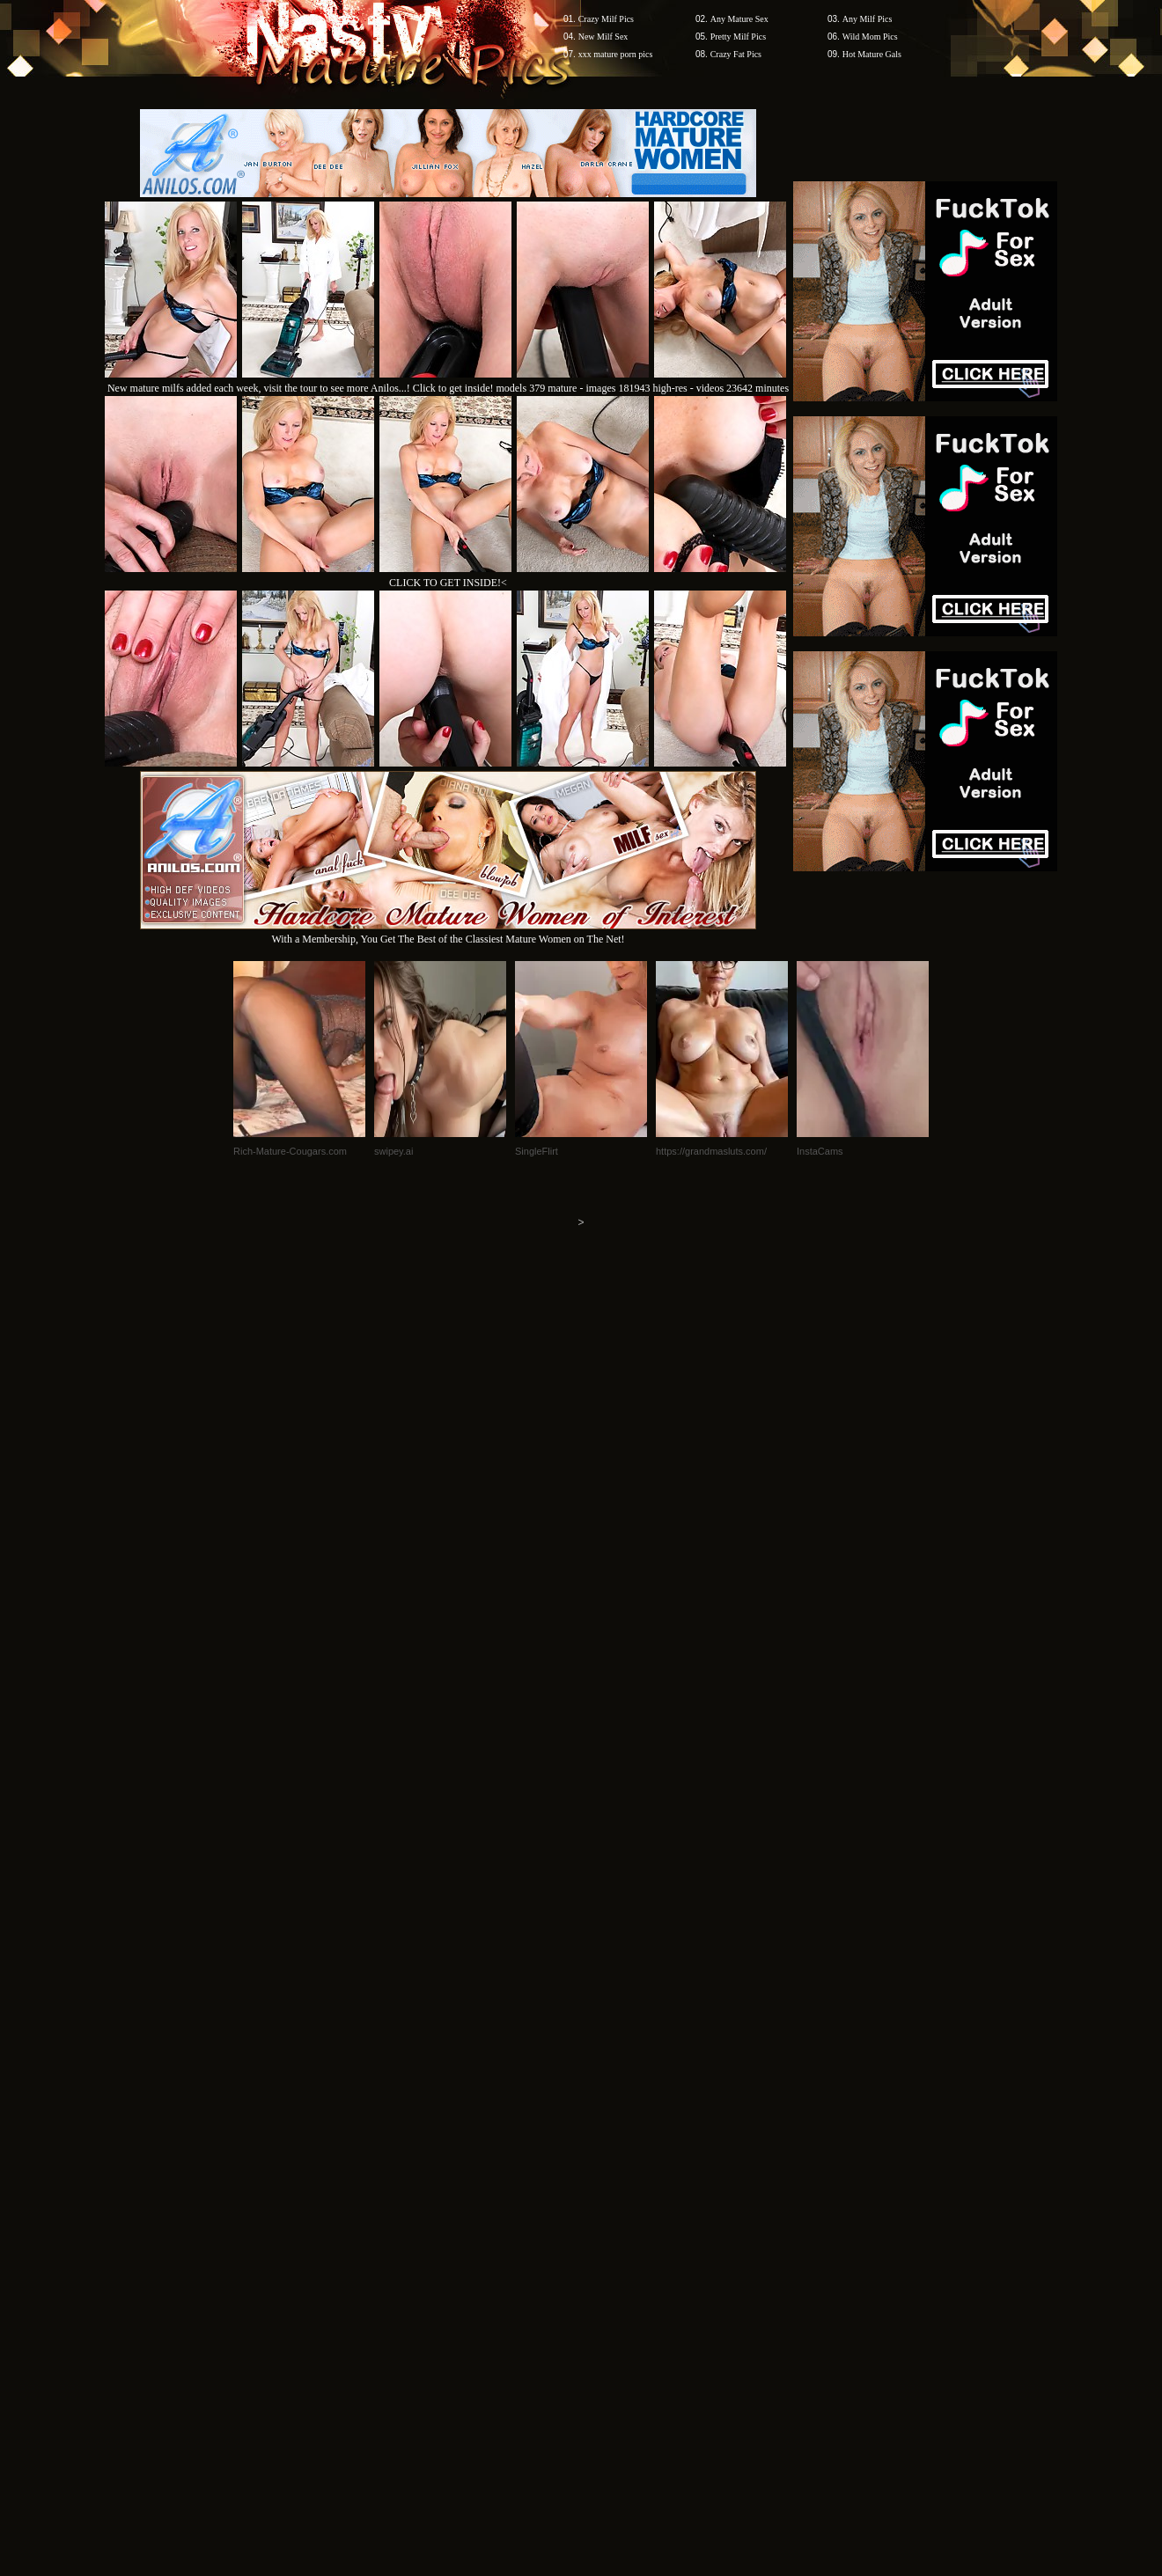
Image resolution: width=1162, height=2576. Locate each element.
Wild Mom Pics (870, 36)
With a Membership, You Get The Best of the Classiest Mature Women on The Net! (448, 932)
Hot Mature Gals (871, 54)
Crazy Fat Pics (735, 54)
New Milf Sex (603, 36)
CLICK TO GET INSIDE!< (448, 582)
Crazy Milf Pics (606, 19)
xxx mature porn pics (615, 54)
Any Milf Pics (867, 19)
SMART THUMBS (612, 2240)
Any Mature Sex (739, 19)
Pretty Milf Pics (738, 36)
